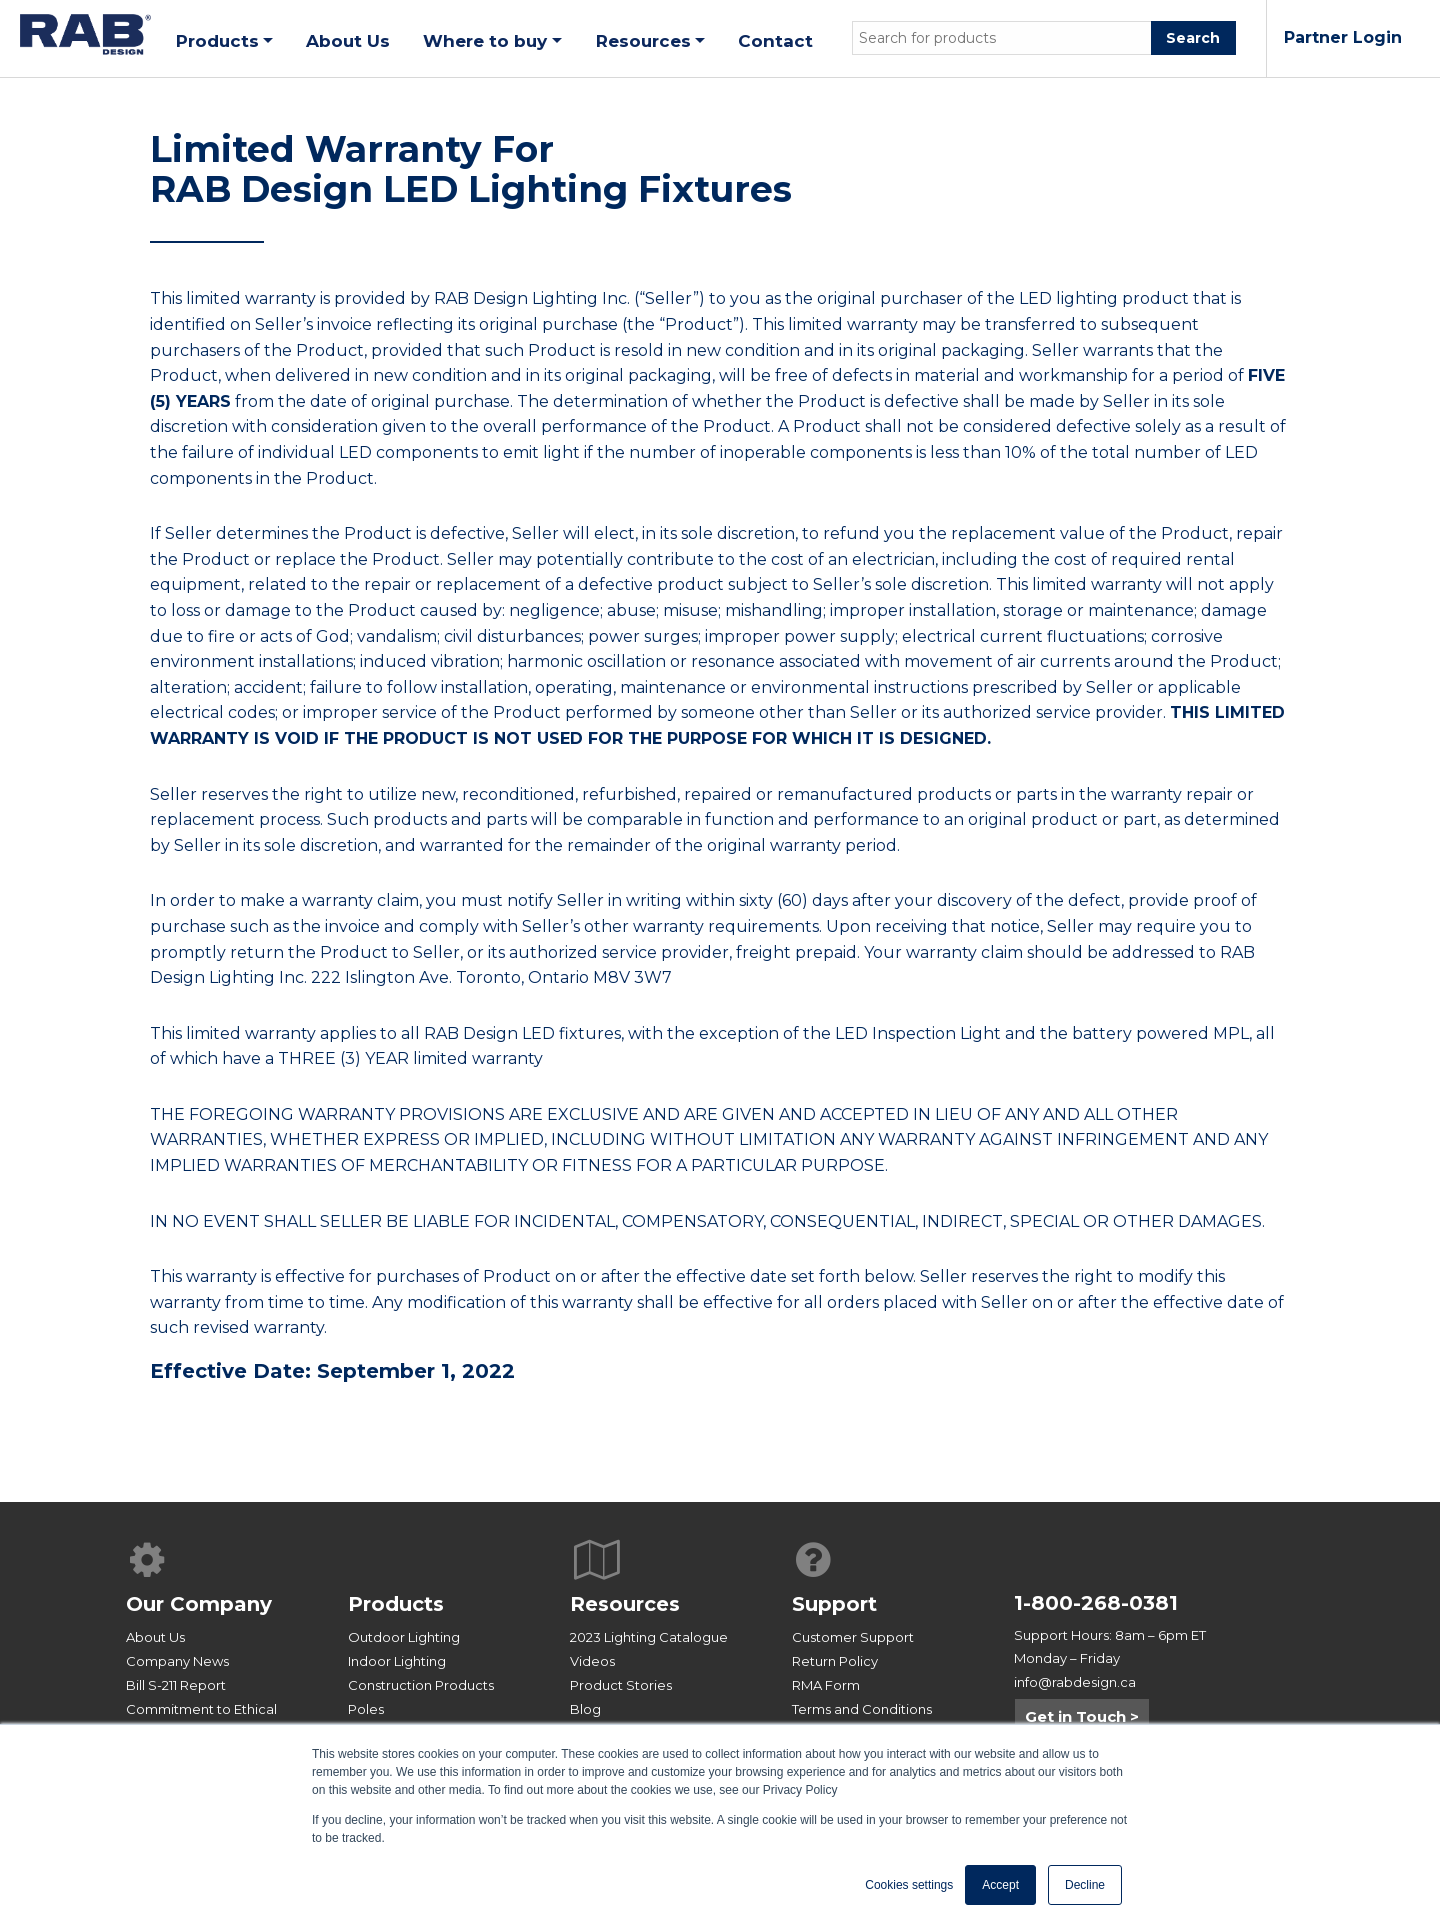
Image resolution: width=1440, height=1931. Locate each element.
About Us (155, 1637)
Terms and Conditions (862, 1709)
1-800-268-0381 (1096, 1603)
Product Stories (621, 1685)
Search (1193, 38)
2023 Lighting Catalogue (649, 1637)
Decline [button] (1085, 1885)
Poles (366, 1709)
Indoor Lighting (397, 1661)
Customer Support (853, 1637)
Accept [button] (1000, 1885)
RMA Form (826, 1685)
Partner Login (1343, 37)
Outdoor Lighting (404, 1637)
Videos (592, 1661)
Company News (177, 1661)
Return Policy (835, 1661)
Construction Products (421, 1685)
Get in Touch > (1082, 1716)
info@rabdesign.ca (1075, 1682)
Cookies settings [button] (909, 1885)
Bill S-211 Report (176, 1685)
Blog (585, 1709)
